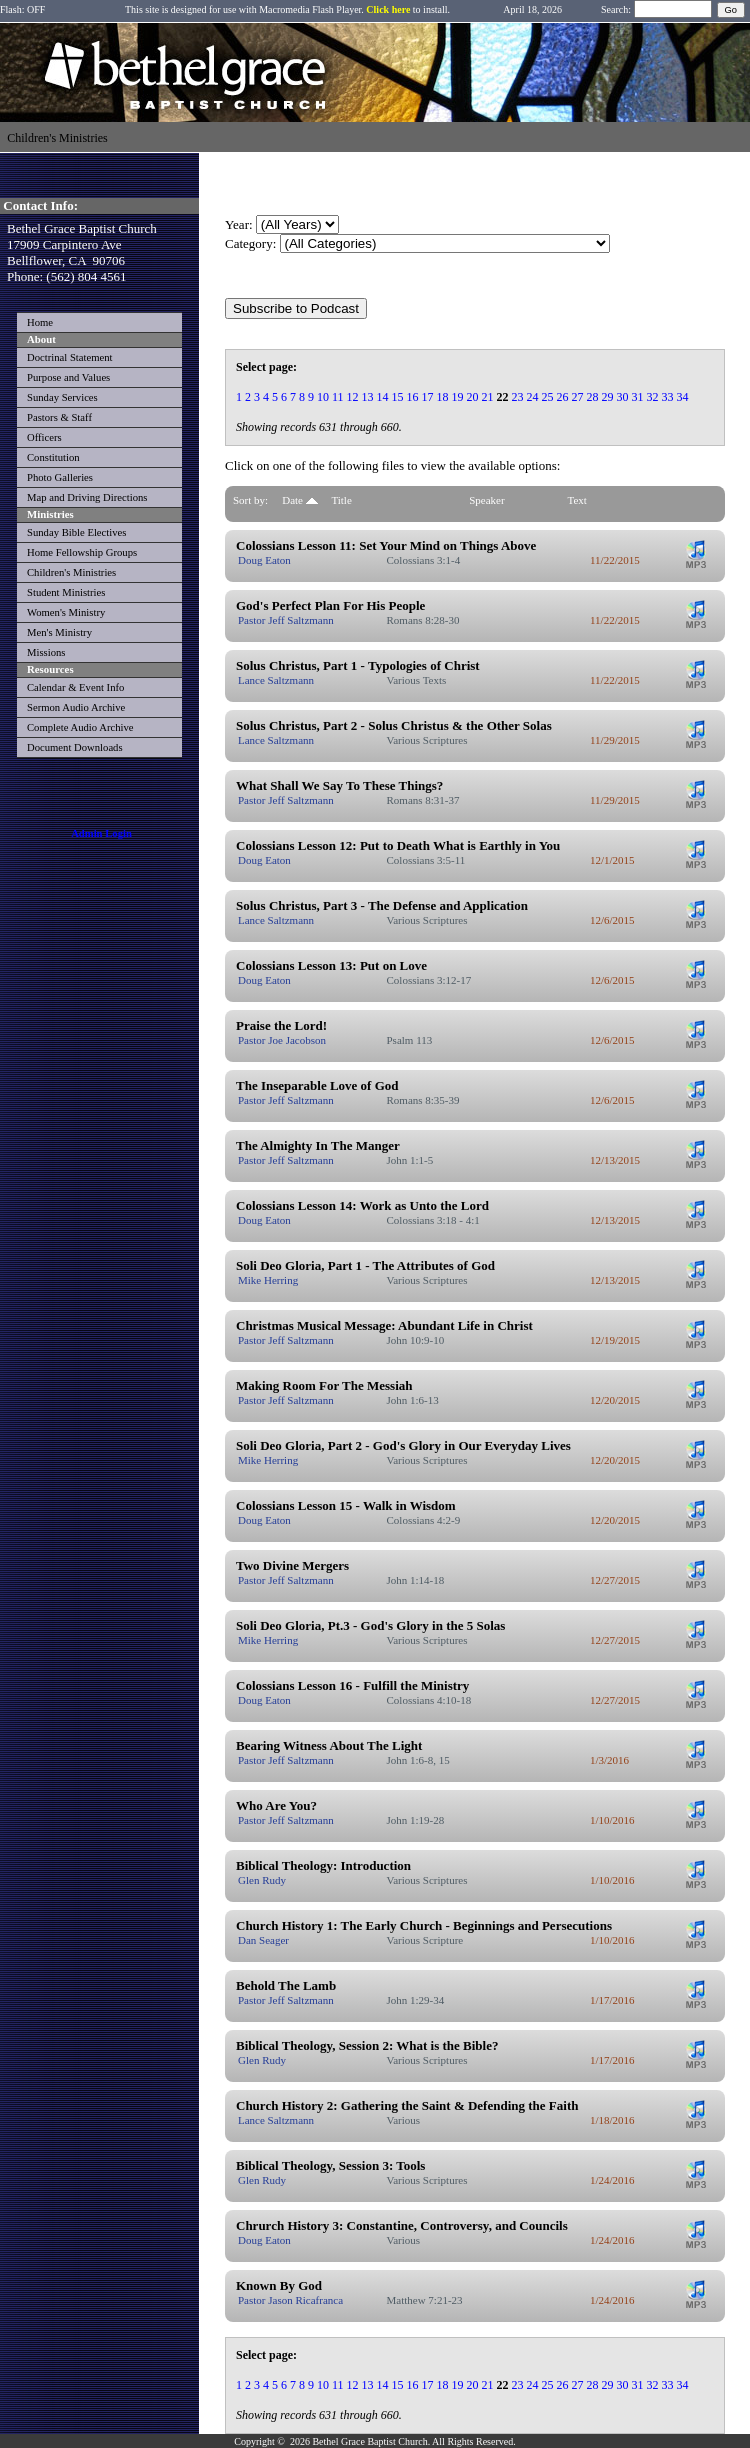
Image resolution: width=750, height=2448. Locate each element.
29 (608, 397)
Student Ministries (66, 592)
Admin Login (101, 833)
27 (578, 397)
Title (341, 500)
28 (593, 397)
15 (398, 397)
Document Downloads (75, 747)
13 (368, 397)
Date (300, 500)
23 (518, 397)
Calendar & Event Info (75, 687)
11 (338, 397)
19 (458, 397)
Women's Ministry (66, 612)
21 (488, 397)
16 (413, 397)
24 (533, 397)
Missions (46, 652)
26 (563, 397)
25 (548, 397)
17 (428, 397)
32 (653, 397)
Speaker (486, 500)
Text (577, 500)
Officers (44, 437)
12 (353, 397)
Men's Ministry (59, 632)
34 (683, 397)
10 (323, 397)
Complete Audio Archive (80, 727)
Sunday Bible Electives (76, 532)
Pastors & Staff (59, 417)
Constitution (53, 457)
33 (668, 397)
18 (443, 397)
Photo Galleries (60, 477)
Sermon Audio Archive (76, 707)
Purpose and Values (68, 377)
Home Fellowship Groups (82, 552)
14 (383, 397)
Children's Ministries (71, 572)
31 (638, 397)
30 (623, 397)
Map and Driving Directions (87, 497)
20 (473, 397)
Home (40, 322)
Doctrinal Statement (70, 357)
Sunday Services (62, 397)
